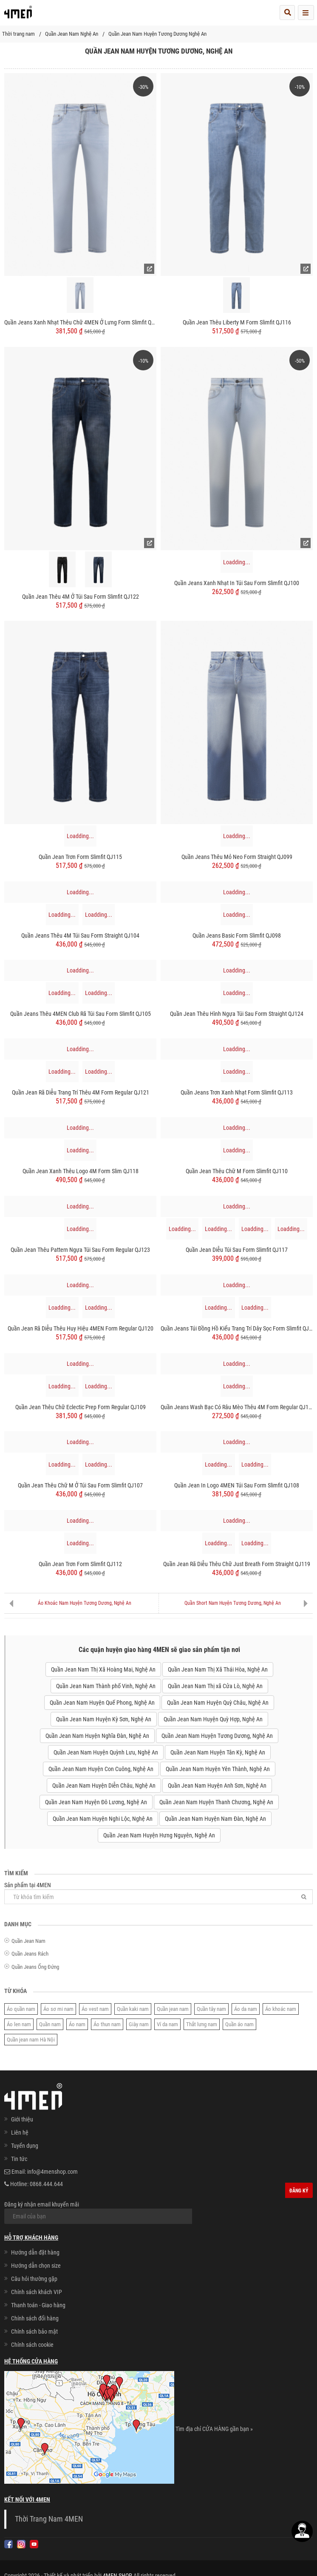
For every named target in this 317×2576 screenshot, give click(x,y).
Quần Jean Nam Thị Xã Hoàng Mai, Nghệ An (103, 1669)
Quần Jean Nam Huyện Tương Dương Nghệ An (157, 34)
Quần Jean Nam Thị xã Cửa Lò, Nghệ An (215, 1686)
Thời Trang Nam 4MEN (49, 2519)
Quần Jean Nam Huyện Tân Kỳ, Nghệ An (217, 1752)
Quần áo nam (239, 2024)
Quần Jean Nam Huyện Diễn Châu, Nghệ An (104, 1785)
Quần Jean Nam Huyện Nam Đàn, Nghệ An (215, 1818)
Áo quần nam (21, 2009)
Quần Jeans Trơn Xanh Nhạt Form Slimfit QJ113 (237, 1092)
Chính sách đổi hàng (35, 2318)
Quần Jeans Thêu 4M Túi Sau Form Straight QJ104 (80, 935)
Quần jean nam (173, 2009)
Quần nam (50, 2024)
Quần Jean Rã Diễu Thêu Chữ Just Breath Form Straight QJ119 (236, 1564)
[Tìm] (303, 1896)
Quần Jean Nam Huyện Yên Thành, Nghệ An (218, 1769)
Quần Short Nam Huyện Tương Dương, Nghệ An (232, 1603)
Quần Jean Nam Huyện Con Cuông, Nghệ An (100, 1769)
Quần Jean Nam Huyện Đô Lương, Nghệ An (96, 1802)
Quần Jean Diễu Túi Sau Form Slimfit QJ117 (237, 1249)
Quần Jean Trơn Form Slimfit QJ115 (80, 856)
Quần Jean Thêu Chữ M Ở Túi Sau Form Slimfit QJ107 (80, 1485)
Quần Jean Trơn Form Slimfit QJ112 (80, 1564)
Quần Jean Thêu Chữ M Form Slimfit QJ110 (237, 1171)
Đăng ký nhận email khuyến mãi (98, 2212)
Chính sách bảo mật (34, 2331)
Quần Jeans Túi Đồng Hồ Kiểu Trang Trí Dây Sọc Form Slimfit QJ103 (237, 1328)
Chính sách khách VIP (36, 2292)
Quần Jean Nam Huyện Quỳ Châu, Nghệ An (218, 1702)
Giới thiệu (22, 2119)
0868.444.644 (46, 2184)
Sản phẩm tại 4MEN (158, 1893)
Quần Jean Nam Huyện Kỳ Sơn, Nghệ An (103, 1719)
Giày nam (139, 2024)
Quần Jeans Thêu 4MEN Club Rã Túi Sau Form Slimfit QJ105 (80, 1013)
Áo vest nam (95, 2009)
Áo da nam (245, 2009)
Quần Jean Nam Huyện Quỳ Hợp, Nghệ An (213, 1719)
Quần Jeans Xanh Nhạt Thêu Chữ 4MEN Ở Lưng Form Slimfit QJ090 (80, 322)
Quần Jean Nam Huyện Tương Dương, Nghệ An (217, 1735)
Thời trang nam (18, 34)
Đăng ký (299, 2191)
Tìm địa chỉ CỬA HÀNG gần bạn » (214, 2429)
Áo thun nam (107, 2024)
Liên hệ (19, 2132)
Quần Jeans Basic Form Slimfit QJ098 (236, 935)
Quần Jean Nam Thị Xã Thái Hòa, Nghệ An (218, 1669)
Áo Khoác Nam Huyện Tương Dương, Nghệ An (84, 1603)
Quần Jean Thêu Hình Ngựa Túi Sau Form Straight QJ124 (236, 1013)
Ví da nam (167, 2024)
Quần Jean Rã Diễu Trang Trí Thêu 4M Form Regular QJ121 (80, 1092)
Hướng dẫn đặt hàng (35, 2252)
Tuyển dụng (24, 2145)
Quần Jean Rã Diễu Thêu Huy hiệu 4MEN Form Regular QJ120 (80, 1328)
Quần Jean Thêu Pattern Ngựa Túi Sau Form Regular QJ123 (80, 1249)
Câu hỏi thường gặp (34, 2278)
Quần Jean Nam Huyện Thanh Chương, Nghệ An (216, 1802)
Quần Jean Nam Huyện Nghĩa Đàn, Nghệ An (97, 1735)
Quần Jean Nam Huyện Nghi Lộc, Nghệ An (103, 1818)
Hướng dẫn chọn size (36, 2265)
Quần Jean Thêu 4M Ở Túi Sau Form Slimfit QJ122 (80, 596)
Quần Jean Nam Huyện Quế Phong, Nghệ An (102, 1702)
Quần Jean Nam (28, 1941)
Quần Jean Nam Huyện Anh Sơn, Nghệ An (217, 1785)
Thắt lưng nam (201, 2024)
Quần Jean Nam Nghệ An (71, 34)
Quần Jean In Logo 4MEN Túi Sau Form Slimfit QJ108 (236, 1485)
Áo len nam (19, 2024)
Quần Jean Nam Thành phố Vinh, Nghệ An (106, 1686)
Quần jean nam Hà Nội (31, 2039)
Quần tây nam (211, 2009)
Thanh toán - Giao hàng (38, 2305)
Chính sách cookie (32, 2344)
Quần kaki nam (133, 2009)
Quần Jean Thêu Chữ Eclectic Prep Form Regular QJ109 (80, 1407)
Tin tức (19, 2158)
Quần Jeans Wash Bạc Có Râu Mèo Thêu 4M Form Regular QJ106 (237, 1407)
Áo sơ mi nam (58, 2009)
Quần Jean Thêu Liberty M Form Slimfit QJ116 (237, 322)
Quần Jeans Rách (29, 1953)
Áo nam (77, 2024)
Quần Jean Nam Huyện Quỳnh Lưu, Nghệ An (106, 1752)
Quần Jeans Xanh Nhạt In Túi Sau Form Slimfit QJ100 (236, 583)
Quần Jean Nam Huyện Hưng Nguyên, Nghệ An (159, 1835)
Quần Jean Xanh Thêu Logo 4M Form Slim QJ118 (81, 1171)
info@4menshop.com (52, 2171)
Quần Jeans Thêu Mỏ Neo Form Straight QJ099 (236, 856)
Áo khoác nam (280, 2009)
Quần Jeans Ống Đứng (35, 1967)
